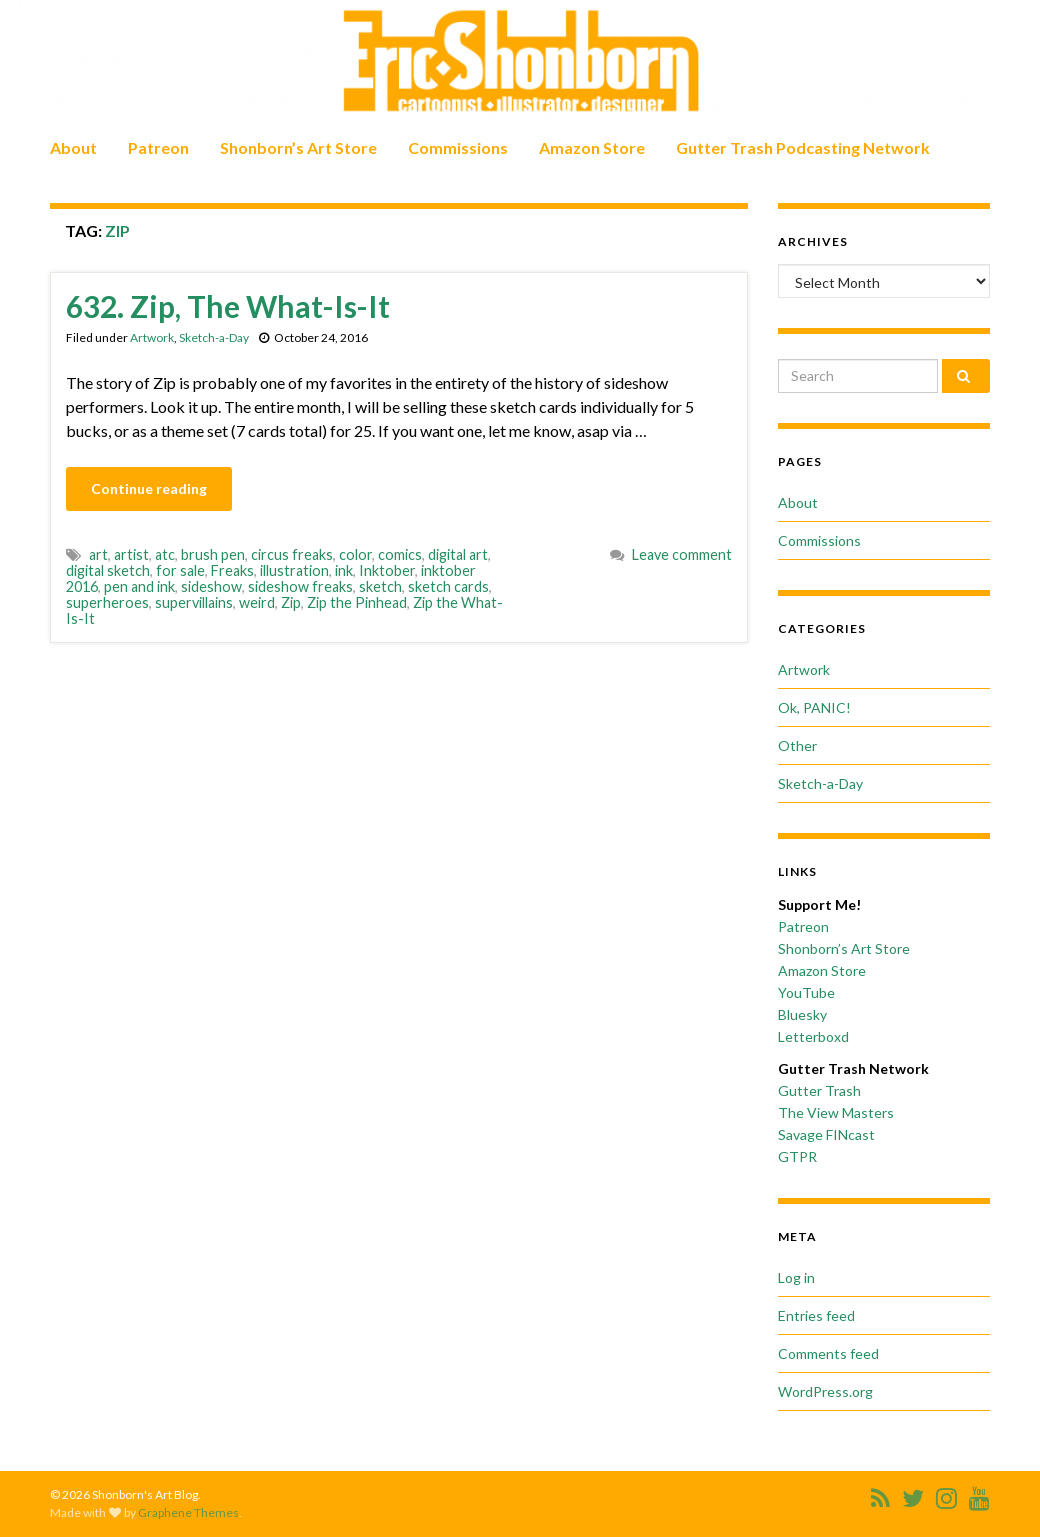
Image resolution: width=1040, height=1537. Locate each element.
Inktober (387, 570)
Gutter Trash (819, 1090)
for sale (180, 570)
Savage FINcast (826, 1134)
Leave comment (682, 554)
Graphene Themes (188, 1512)
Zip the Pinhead (357, 602)
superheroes (107, 602)
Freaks (232, 570)
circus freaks (292, 554)
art (98, 554)
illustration (294, 570)
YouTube (806, 992)
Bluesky (802, 1014)
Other (797, 745)
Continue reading (149, 488)
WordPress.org (825, 1391)
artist (131, 554)
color (355, 554)
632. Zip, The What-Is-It (228, 306)
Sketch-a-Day (214, 337)
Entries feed (816, 1315)
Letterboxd (813, 1036)
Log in (796, 1277)
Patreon (158, 147)
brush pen (213, 554)
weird (257, 602)
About (73, 147)
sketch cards (448, 586)
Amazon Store (592, 147)
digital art (458, 554)
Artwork (152, 337)
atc (165, 554)
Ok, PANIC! (814, 707)
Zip (291, 602)
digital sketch (108, 570)
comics (400, 554)
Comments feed (828, 1353)
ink (344, 570)
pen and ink (139, 586)
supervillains (194, 602)
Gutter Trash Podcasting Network (803, 147)
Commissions (458, 147)
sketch (380, 586)
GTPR (797, 1156)
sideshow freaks (300, 586)
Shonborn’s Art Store (298, 147)
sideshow (211, 586)
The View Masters (836, 1112)
